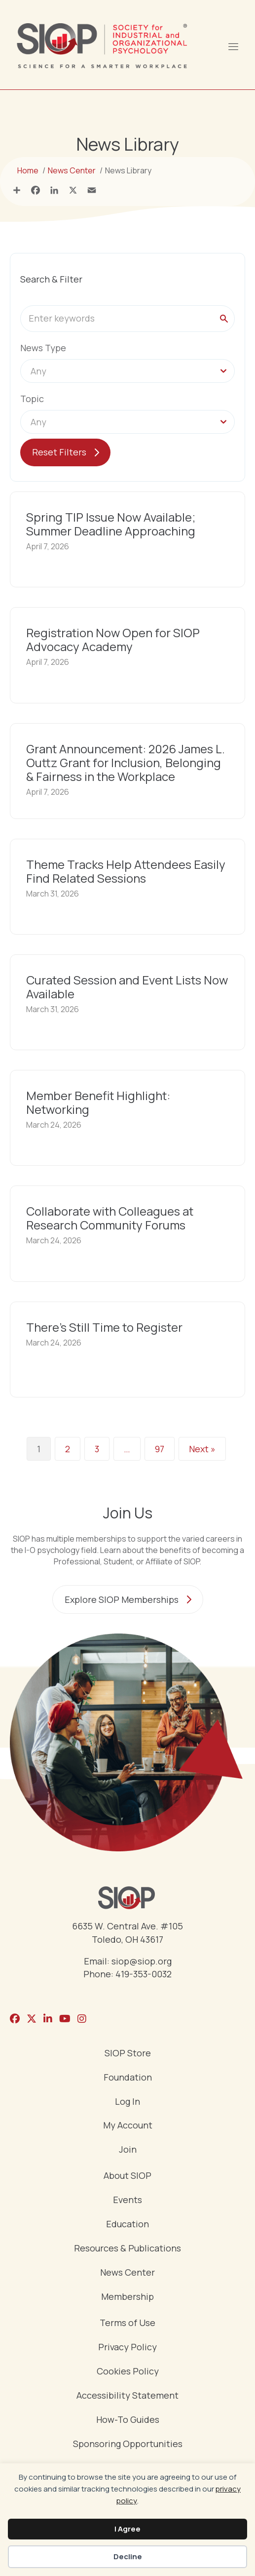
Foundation (128, 2078)
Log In (127, 2102)
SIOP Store (128, 2053)
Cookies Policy (128, 2372)
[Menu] (232, 45)
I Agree (127, 2529)
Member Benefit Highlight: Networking (98, 1102)
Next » (202, 1449)
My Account (127, 2126)
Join (128, 2150)
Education (127, 2224)
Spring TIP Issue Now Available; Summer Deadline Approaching (111, 524)
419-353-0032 (143, 1974)
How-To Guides (127, 2420)
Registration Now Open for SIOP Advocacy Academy (113, 639)
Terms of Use (127, 2323)
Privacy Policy (127, 2347)
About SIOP (127, 2176)
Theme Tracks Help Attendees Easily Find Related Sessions (125, 871)
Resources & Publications (127, 2249)
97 (159, 1449)
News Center (127, 2273)
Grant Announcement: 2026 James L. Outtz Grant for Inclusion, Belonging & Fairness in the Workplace (125, 762)
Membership (127, 2297)
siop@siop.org (141, 1961)
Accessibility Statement (127, 2396)
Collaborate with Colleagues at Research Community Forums (109, 1218)
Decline (127, 2556)
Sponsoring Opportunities (127, 2444)
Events (127, 2200)
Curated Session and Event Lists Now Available (127, 987)
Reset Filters (59, 452)
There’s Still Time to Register (104, 1327)
